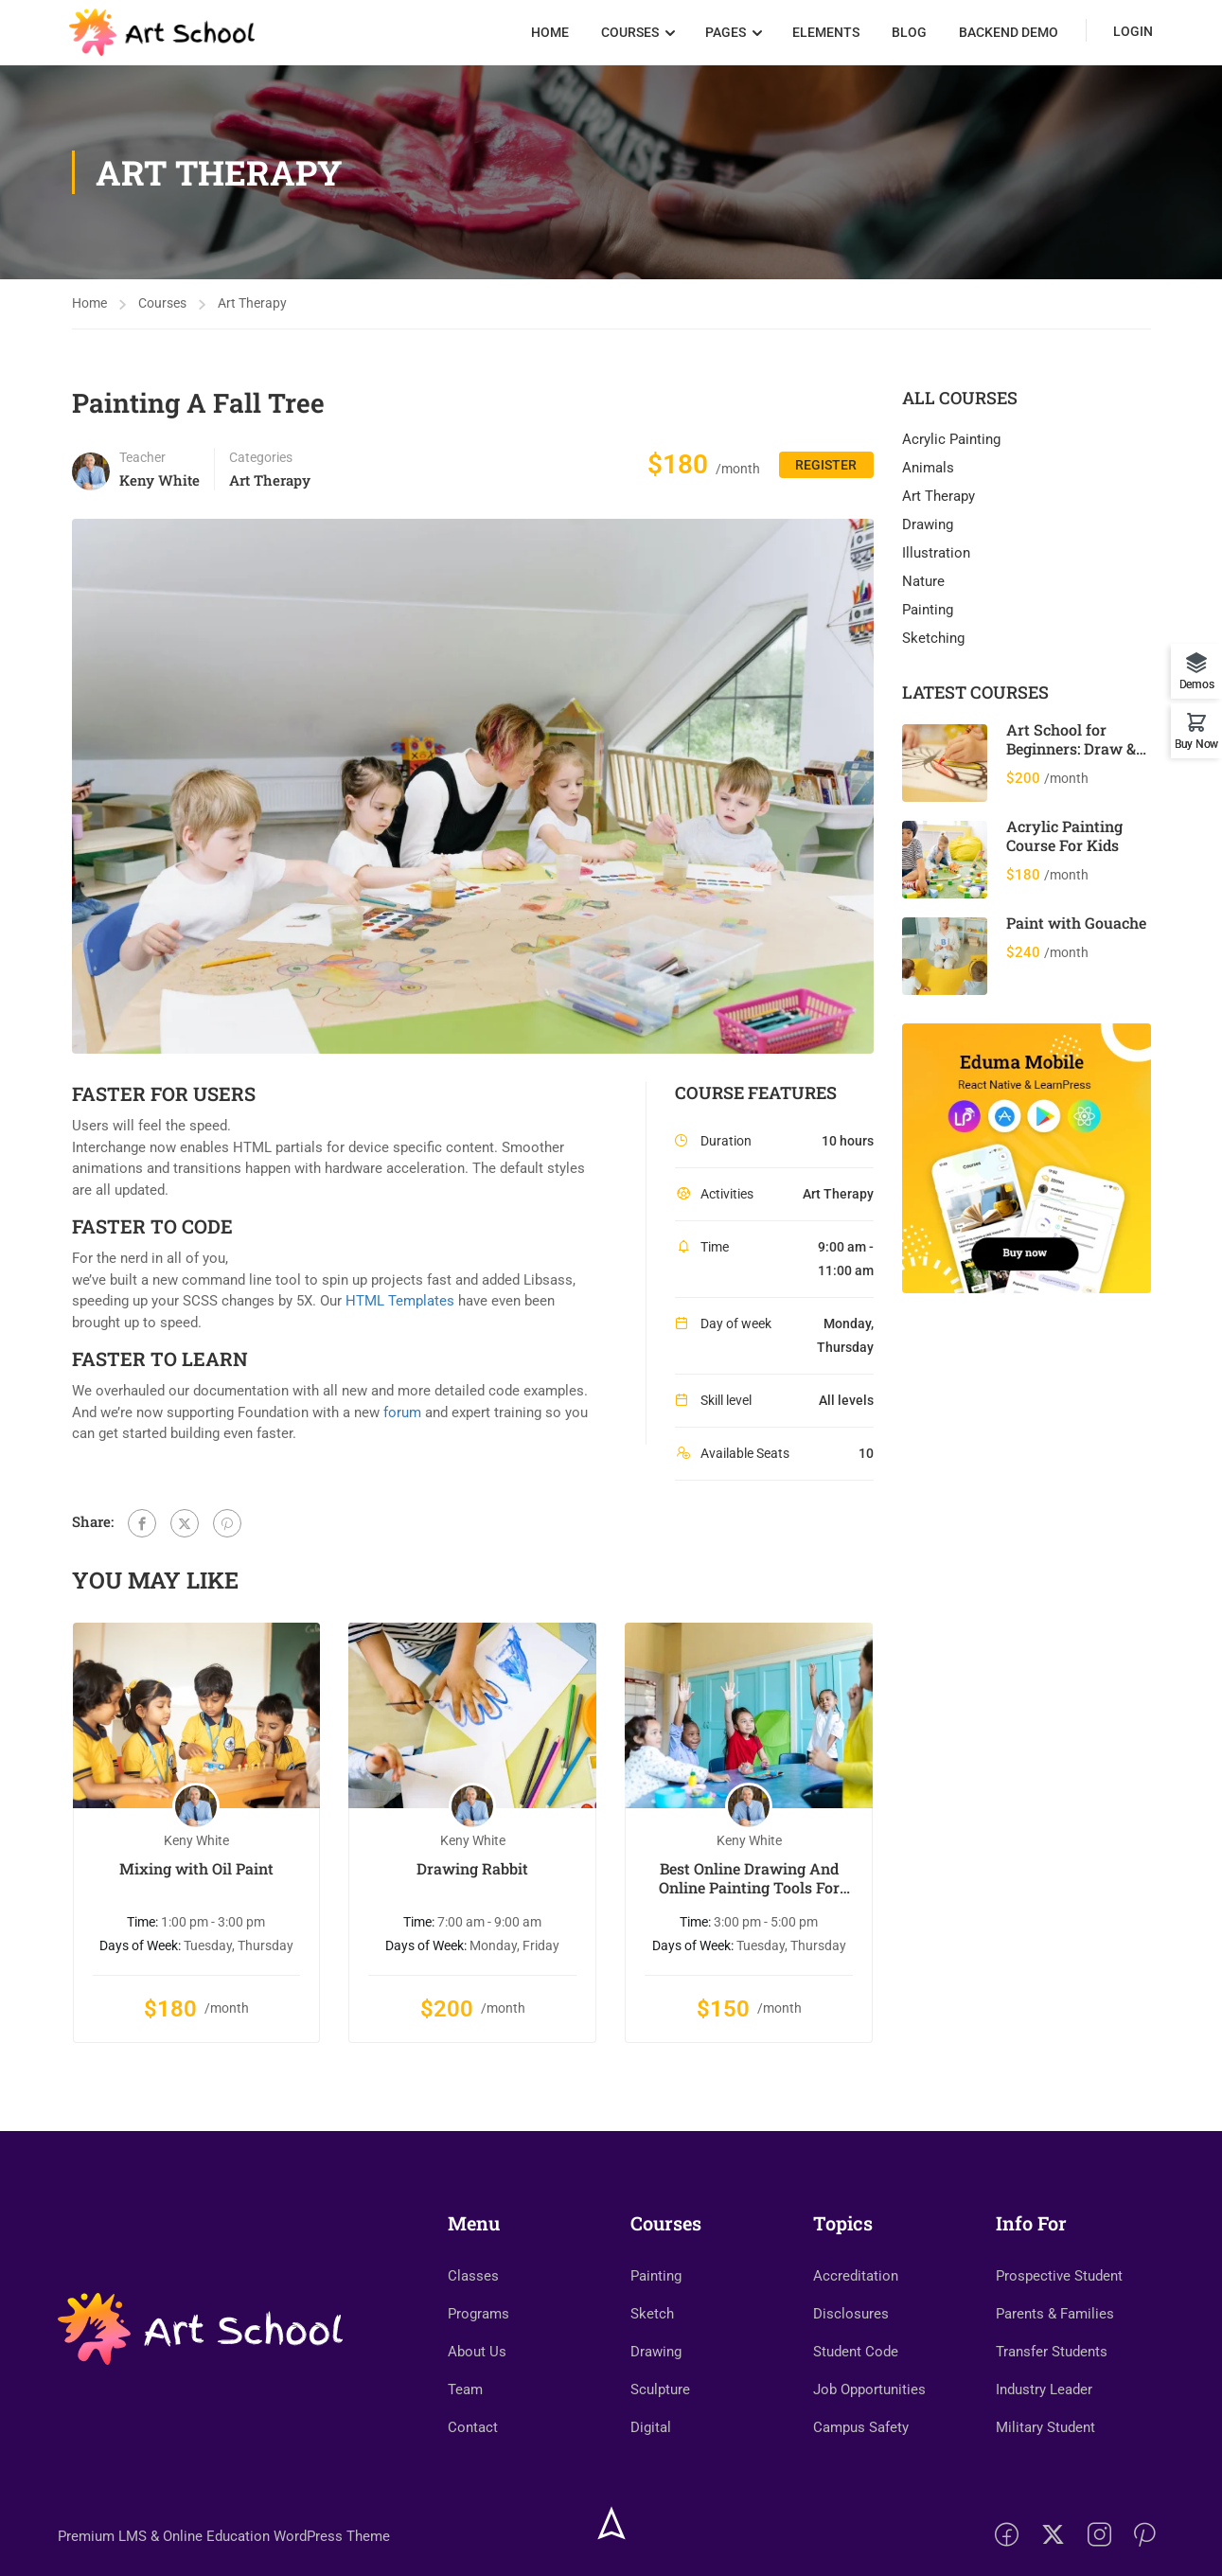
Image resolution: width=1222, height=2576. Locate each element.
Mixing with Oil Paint (196, 1875)
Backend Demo (1006, 36)
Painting (927, 617)
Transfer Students (1051, 2410)
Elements (824, 36)
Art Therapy (252, 310)
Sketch (652, 2372)
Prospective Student (1059, 2334)
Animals (928, 475)
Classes (473, 2334)
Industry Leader (1044, 2448)
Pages (723, 36)
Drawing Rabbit (472, 1875)
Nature (923, 588)
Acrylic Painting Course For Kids (1064, 842)
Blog (907, 36)
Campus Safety (861, 2486)
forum (402, 1419)
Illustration (936, 560)
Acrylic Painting (951, 446)
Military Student (1045, 2486)
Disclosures (851, 2372)
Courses (628, 36)
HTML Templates (399, 1308)
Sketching (933, 645)
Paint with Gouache (1076, 929)
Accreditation (855, 2334)
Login (1131, 35)
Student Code (855, 2410)
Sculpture (660, 2448)
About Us (477, 2410)
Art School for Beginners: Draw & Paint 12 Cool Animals (1071, 764)
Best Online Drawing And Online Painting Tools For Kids (749, 1885)
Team (465, 2448)
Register (819, 476)
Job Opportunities (869, 2448)
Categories (260, 464)
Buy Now (1196, 743)
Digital (650, 2486)
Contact (473, 2486)
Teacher (142, 464)
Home (548, 36)
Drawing (927, 532)
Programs (478, 2372)
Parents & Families (1055, 2372)
